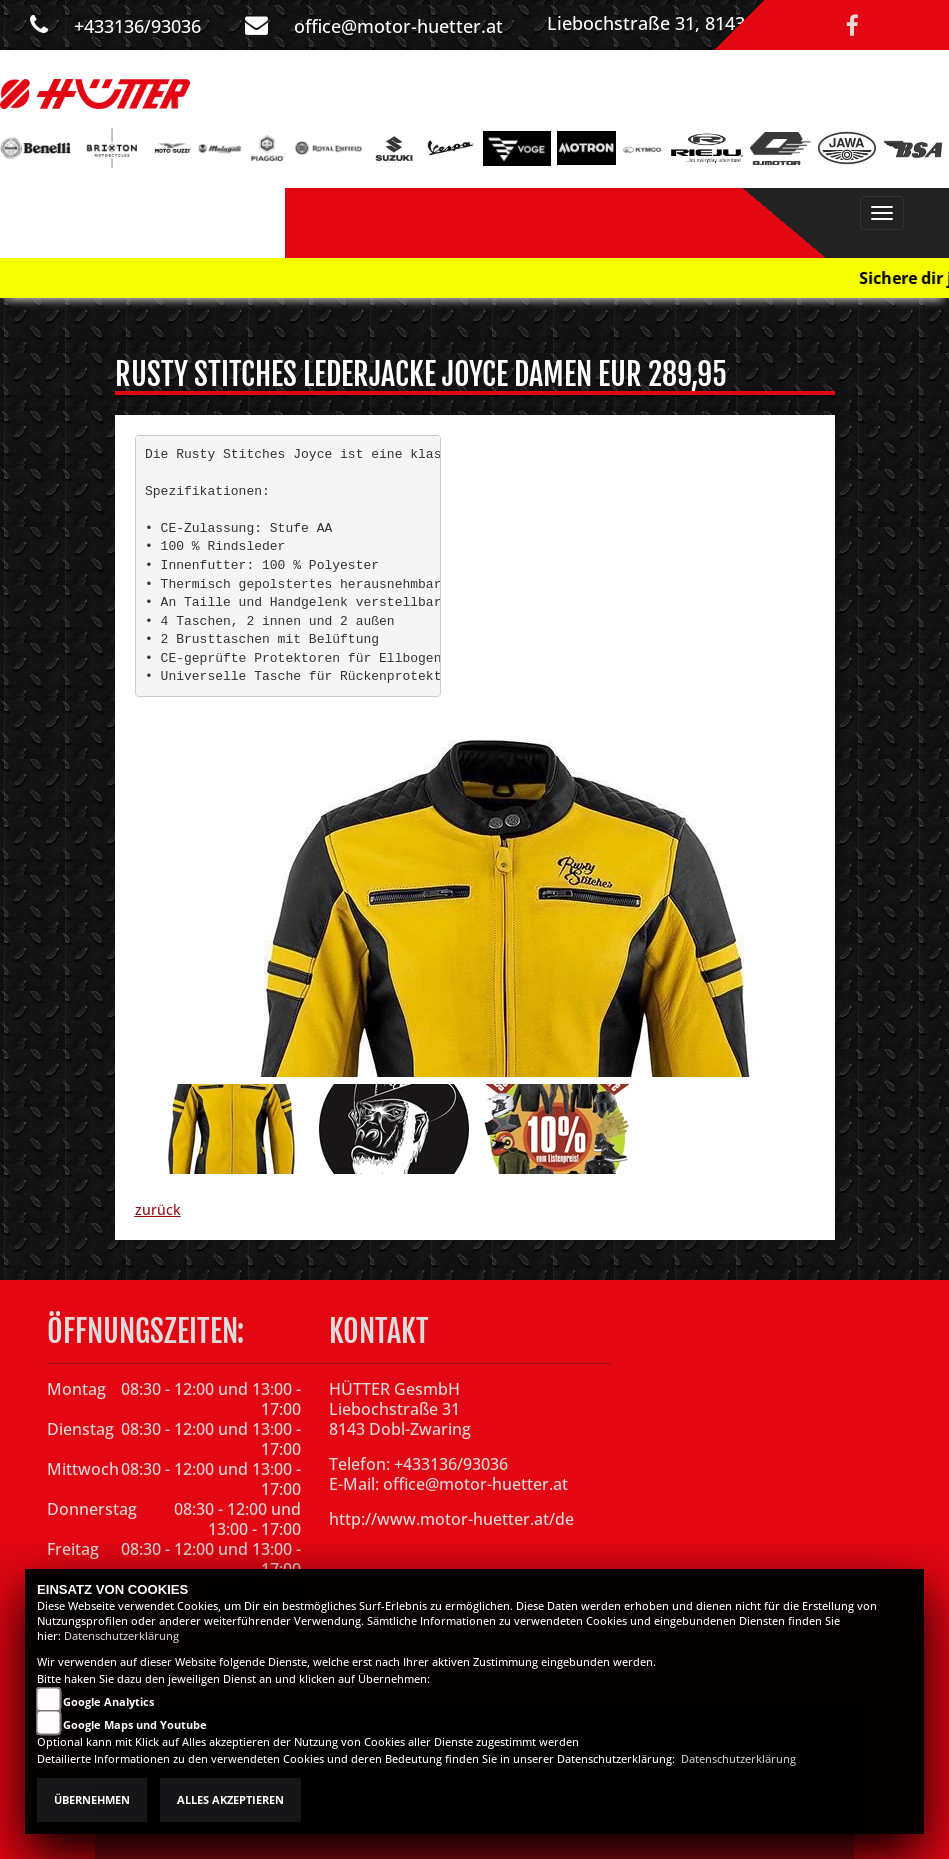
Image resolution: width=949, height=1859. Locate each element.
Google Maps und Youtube (135, 1725)
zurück (158, 1209)
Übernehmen (92, 1800)
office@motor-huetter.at (398, 26)
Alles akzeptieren (230, 1800)
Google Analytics (108, 1702)
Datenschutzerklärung (121, 1636)
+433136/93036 (137, 26)
